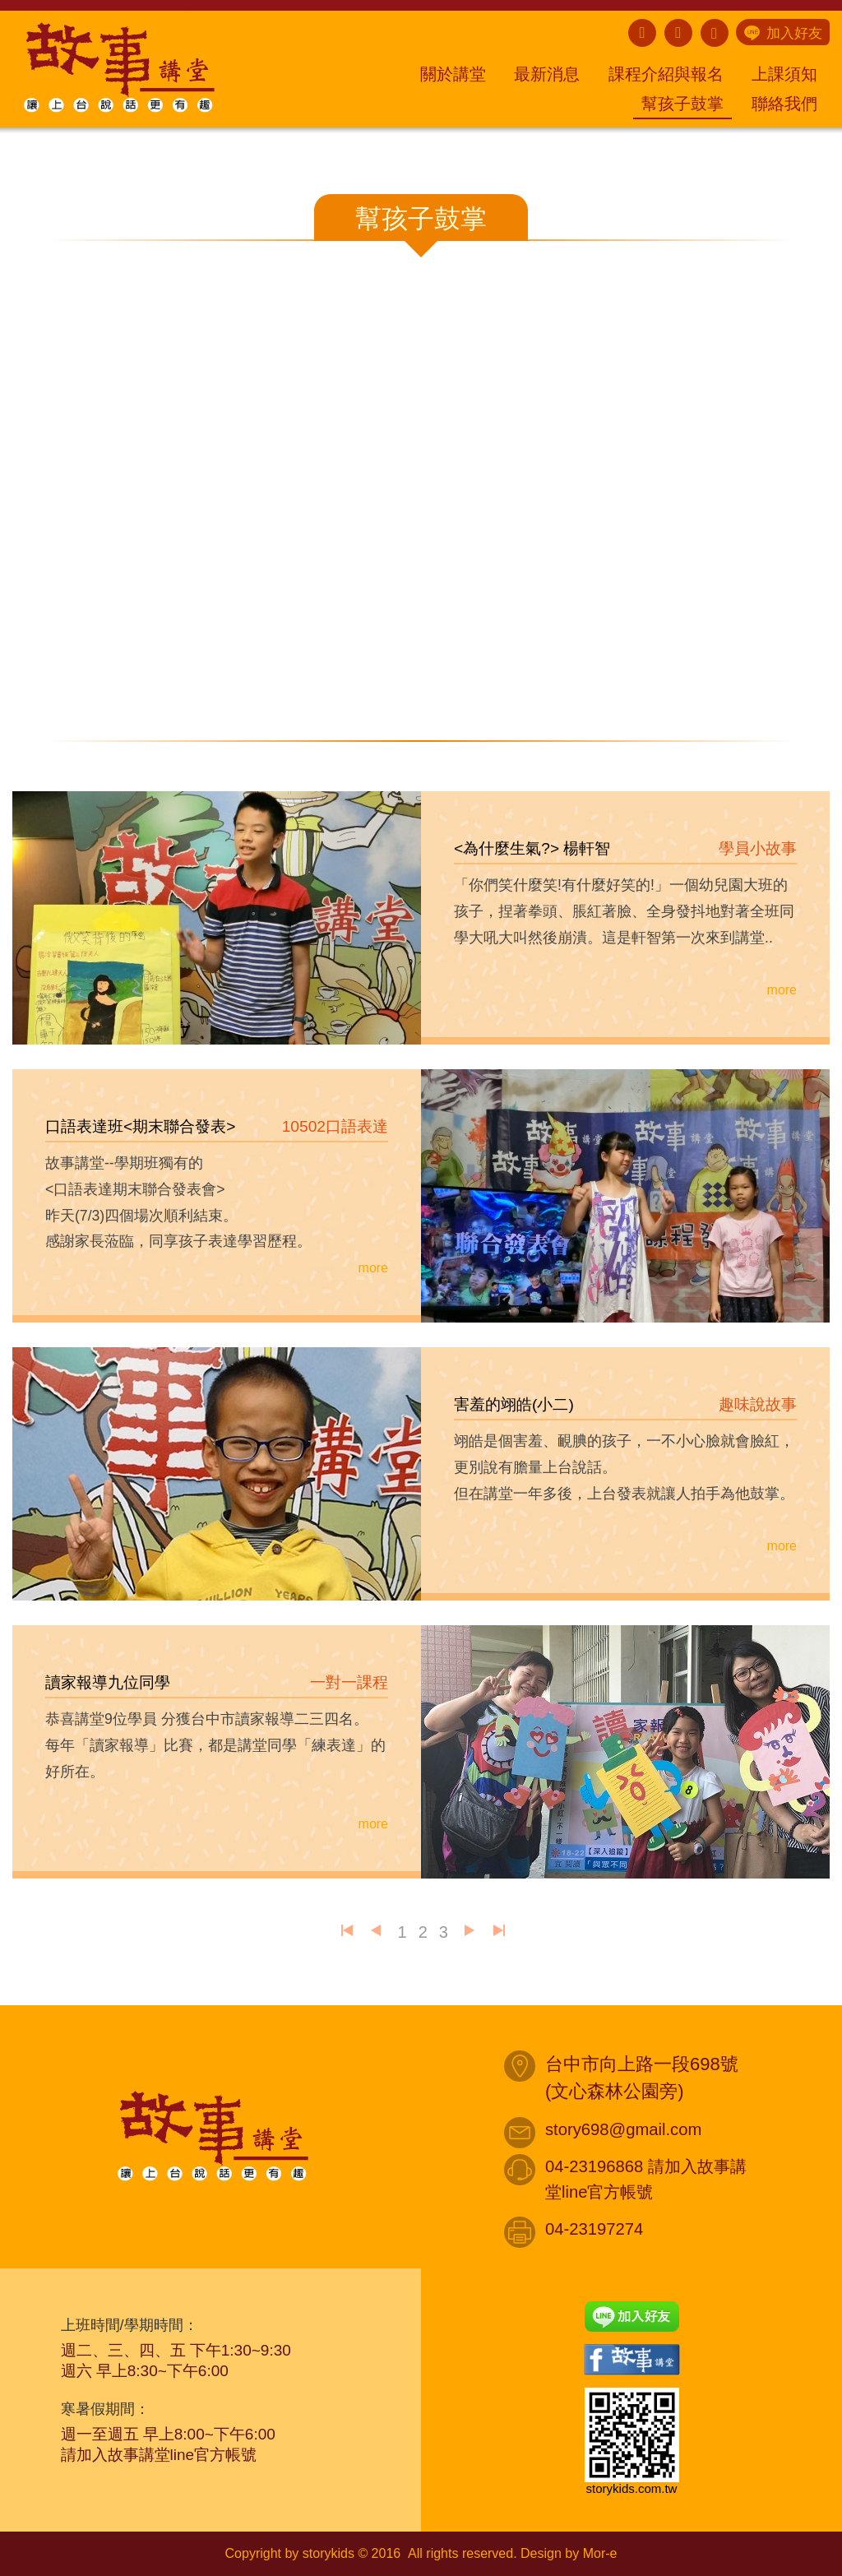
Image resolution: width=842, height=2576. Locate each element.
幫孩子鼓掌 (682, 104)
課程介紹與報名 (666, 74)
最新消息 (547, 74)
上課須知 (784, 74)
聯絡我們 (784, 104)
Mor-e (600, 2553)
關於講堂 (453, 74)
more (782, 990)
